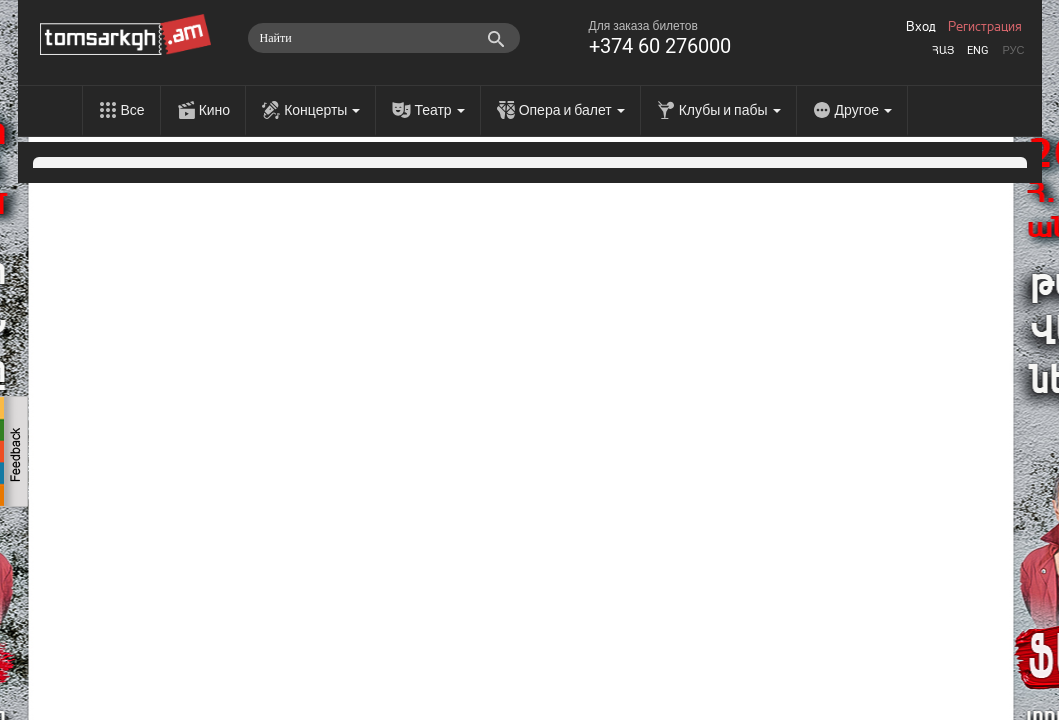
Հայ (943, 50)
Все (133, 110)
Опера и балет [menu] (572, 110)
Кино (215, 110)
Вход (921, 27)
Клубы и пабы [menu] (730, 110)
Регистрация (985, 27)
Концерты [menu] (322, 110)
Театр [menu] (439, 110)
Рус (1013, 50)
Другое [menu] (863, 110)
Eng (978, 50)
